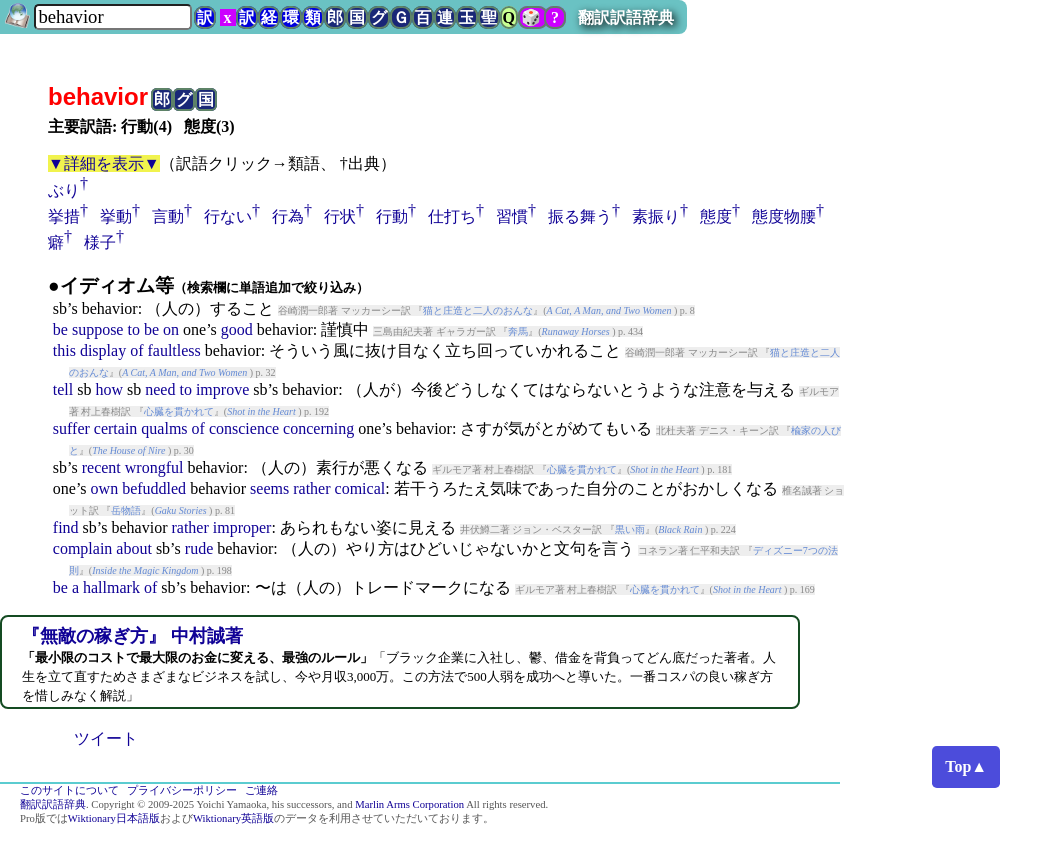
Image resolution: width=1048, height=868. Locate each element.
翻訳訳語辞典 (626, 17)
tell (63, 389)
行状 (340, 216)
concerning (318, 428)
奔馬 (518, 331)
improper (242, 527)
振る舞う (580, 216)
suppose (98, 329)
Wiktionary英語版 (233, 818)
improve (222, 389)
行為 (288, 216)
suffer (71, 428)
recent (101, 467)
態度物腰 (784, 216)
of (136, 350)
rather (311, 488)
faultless (173, 350)
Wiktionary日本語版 (114, 818)
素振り (656, 216)
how (109, 389)
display (103, 350)
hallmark (111, 587)
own (105, 488)
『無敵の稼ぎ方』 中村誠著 (132, 636)
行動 (392, 216)
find (66, 527)
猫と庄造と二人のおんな (478, 310)
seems (269, 488)
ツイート (106, 738)
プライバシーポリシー (182, 790)
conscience (244, 428)
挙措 (64, 216)
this (64, 350)
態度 (716, 216)
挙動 (116, 216)
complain (83, 548)
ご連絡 (261, 790)
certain (116, 428)
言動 (168, 216)
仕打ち (452, 216)
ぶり (64, 190)
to (133, 329)
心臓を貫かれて (179, 411)
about (134, 548)
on (171, 329)
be (60, 329)
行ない (228, 216)
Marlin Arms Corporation (409, 804)
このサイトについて (69, 790)
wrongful (154, 467)
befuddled (154, 488)
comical (360, 488)
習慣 (512, 216)
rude (199, 548)
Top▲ (966, 766)
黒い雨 (630, 529)
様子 (100, 242)
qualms (164, 428)
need (160, 389)
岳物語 (126, 510)
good (237, 329)
